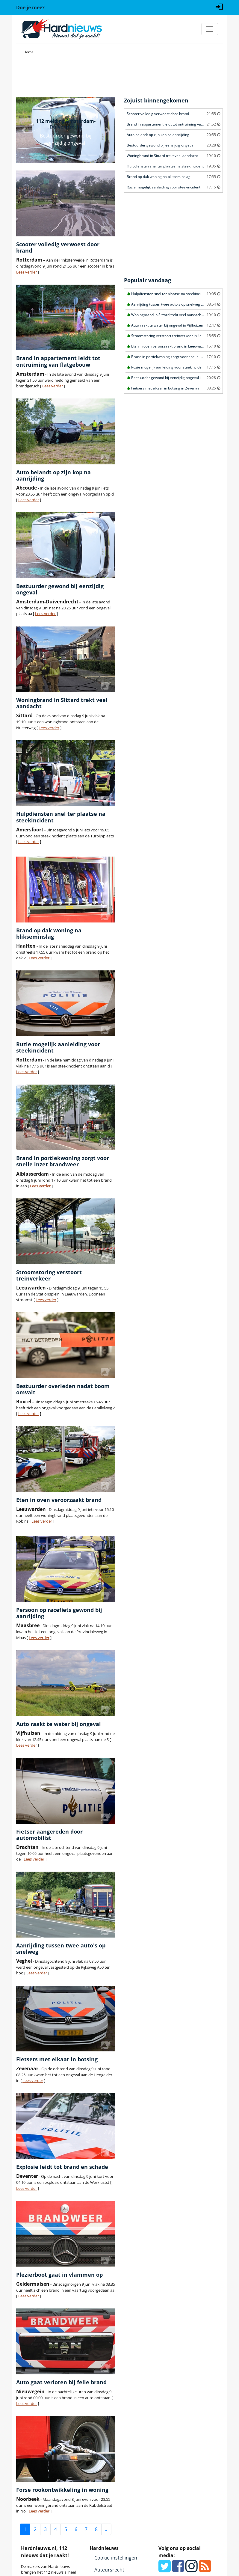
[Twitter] (164, 2569)
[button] (23, 130)
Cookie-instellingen (115, 2557)
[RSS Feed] (205, 2569)
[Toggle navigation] (209, 29)
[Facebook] (178, 2569)
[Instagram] (191, 2569)
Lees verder (26, 272)
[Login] (219, 6)
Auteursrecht (109, 2569)
